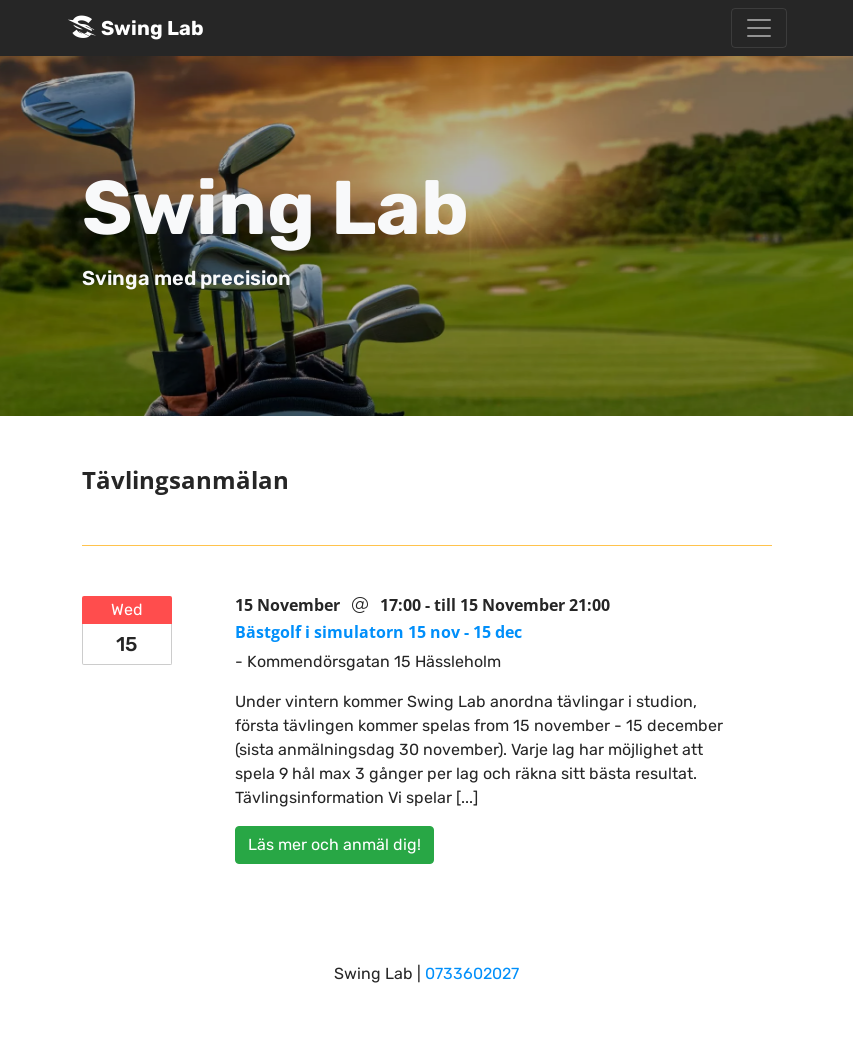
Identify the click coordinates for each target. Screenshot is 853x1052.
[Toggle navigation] (759, 28)
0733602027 (472, 973)
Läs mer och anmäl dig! (334, 844)
